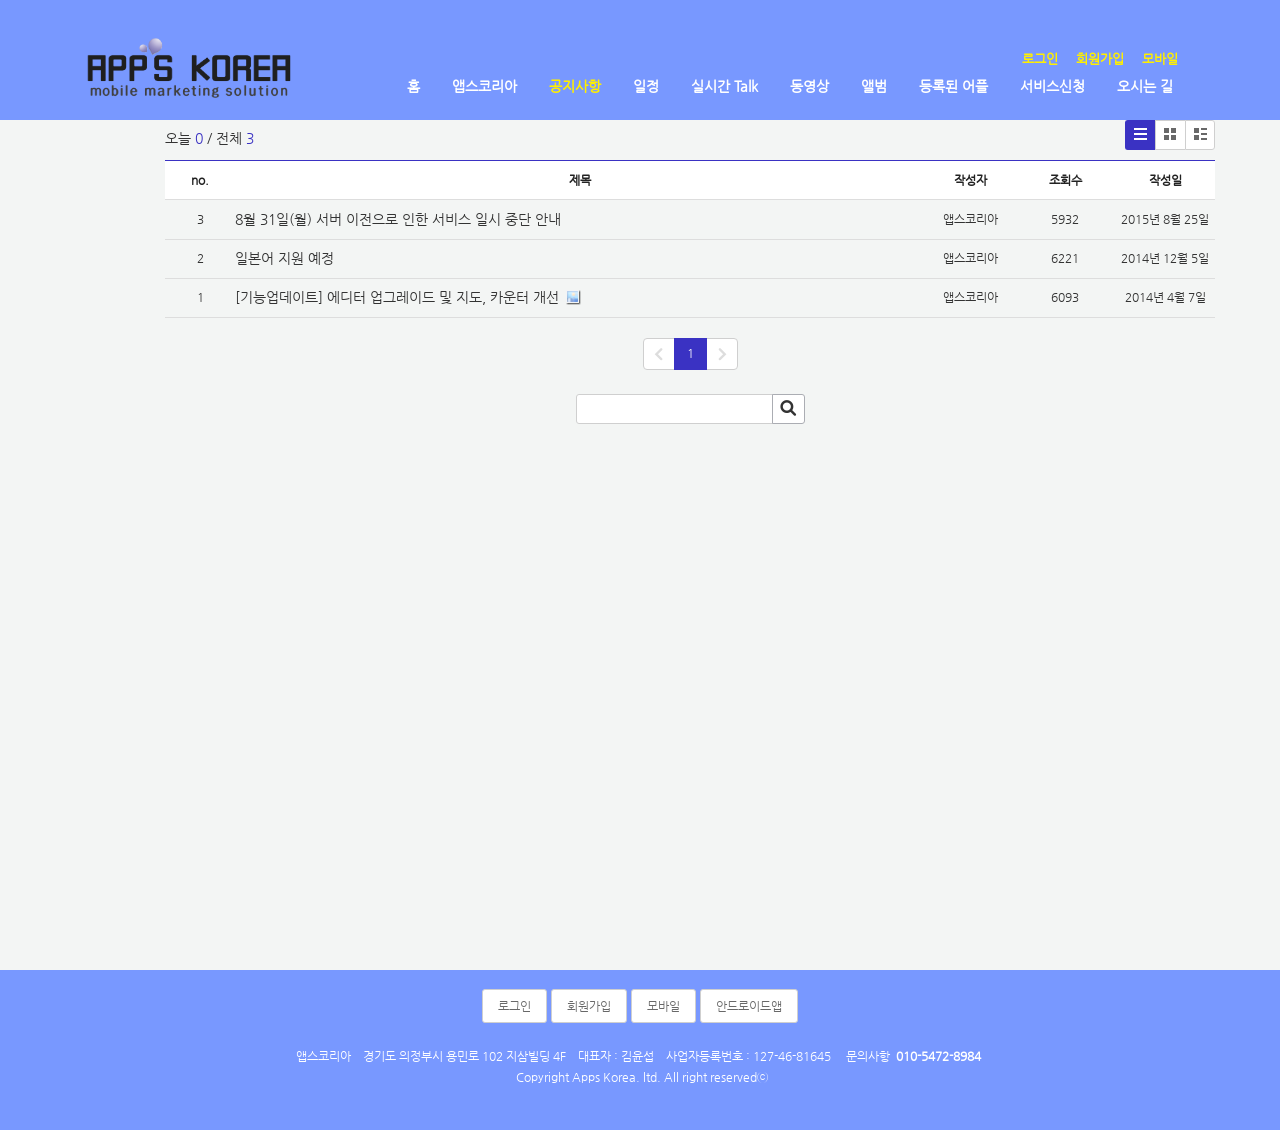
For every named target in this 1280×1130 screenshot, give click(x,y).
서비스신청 (1052, 86)
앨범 (874, 86)
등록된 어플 (953, 86)
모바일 (1160, 58)
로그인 (1040, 58)
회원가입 (1100, 58)
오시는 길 (1145, 86)
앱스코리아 (484, 86)
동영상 (809, 86)
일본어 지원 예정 (284, 258)
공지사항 (575, 86)
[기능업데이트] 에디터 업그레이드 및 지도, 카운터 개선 (397, 297)
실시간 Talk (724, 86)
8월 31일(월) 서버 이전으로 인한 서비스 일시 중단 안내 (398, 219)
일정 (646, 86)
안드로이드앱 (749, 1006)
